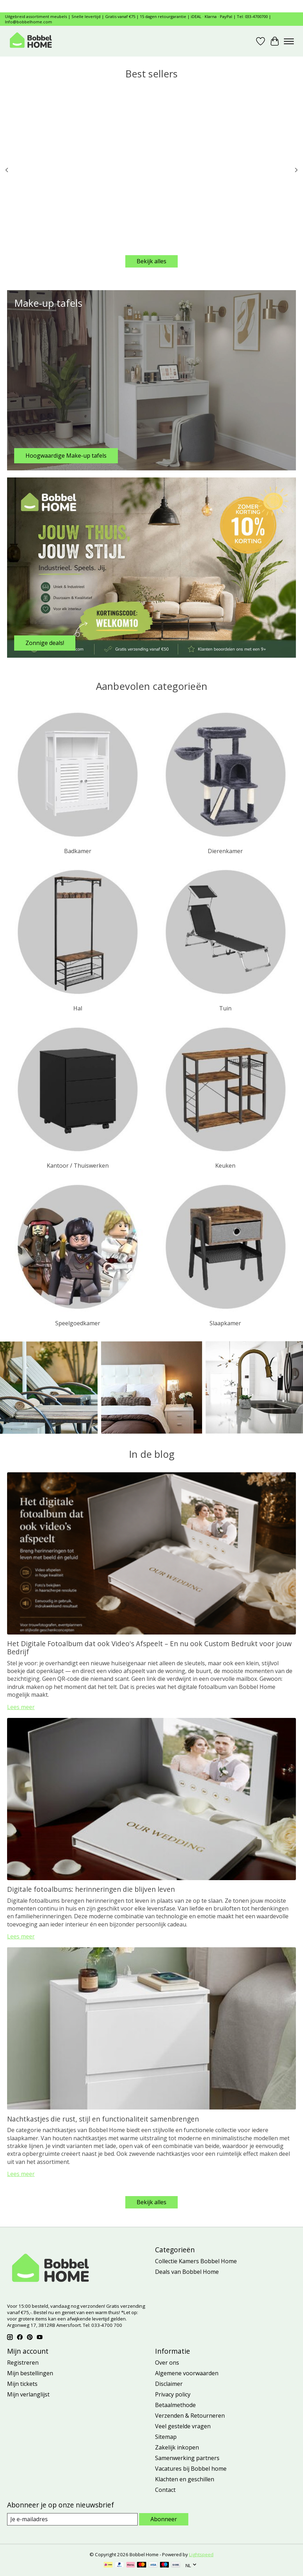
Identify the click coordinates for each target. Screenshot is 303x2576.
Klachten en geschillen (184, 2479)
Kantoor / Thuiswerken (78, 1165)
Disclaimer (169, 2384)
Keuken (225, 1165)
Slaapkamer (225, 1323)
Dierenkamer (225, 851)
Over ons (167, 2362)
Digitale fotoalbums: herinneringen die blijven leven (91, 1889)
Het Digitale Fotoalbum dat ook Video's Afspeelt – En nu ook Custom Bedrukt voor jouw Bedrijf (149, 1647)
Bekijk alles (151, 261)
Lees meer (21, 1707)
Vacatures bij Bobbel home (191, 2468)
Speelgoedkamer (77, 1323)
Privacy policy (172, 2394)
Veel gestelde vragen (183, 2426)
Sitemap (166, 2437)
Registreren (23, 2362)
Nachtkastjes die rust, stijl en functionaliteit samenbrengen (103, 2119)
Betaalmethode (175, 2405)
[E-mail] (72, 2519)
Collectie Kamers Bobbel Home (196, 2261)
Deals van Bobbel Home (187, 2272)
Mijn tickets (22, 2384)
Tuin (225, 1008)
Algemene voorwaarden (186, 2373)
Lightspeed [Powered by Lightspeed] (201, 2554)
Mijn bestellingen (30, 2373)
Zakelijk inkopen (177, 2447)
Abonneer (163, 2519)
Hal (77, 1008)
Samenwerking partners (187, 2458)
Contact (165, 2490)
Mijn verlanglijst (28, 2394)
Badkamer (77, 851)
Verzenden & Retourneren (190, 2415)
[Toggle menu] (289, 41)
